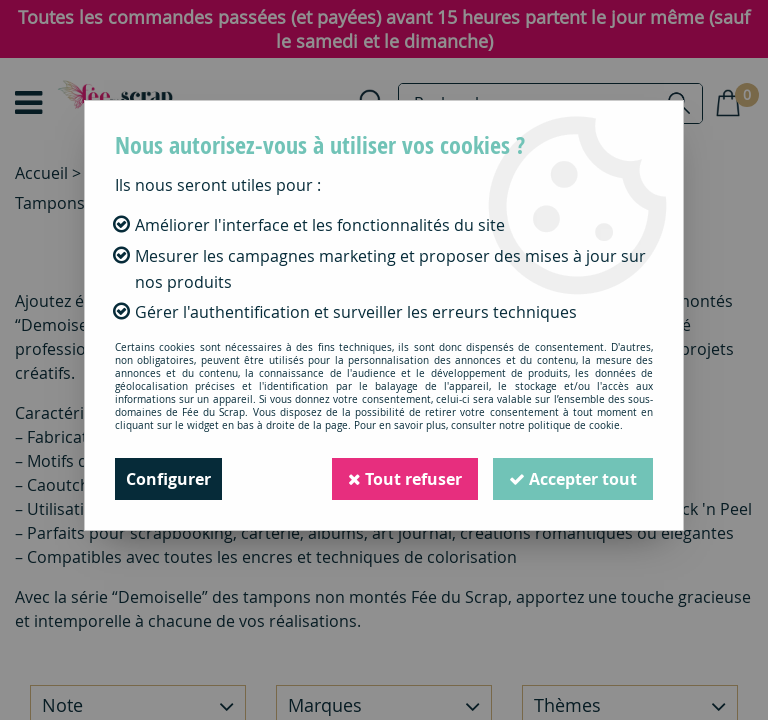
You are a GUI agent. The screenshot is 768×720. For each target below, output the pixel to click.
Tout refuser (405, 479)
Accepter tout (573, 479)
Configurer (168, 479)
